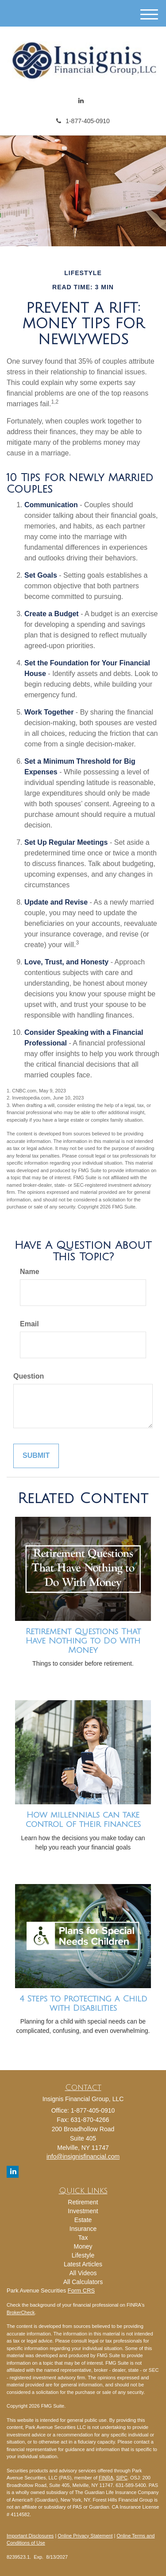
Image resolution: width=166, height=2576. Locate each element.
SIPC (121, 2477)
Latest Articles (83, 2264)
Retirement (83, 2202)
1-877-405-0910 (83, 120)
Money (82, 2246)
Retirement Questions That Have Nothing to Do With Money (83, 1640)
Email (29, 1324)
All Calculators (83, 2281)
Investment (83, 2211)
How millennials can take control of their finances (83, 1820)
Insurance (83, 2228)
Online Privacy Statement (85, 2535)
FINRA (106, 2477)
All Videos (83, 2273)
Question (28, 1376)
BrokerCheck (21, 2312)
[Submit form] (36, 1456)
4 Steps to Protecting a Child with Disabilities (83, 2003)
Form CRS (81, 2290)
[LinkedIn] (81, 100)
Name (29, 1271)
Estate (83, 2219)
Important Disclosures (30, 2535)
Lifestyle (83, 2255)
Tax (83, 2237)
